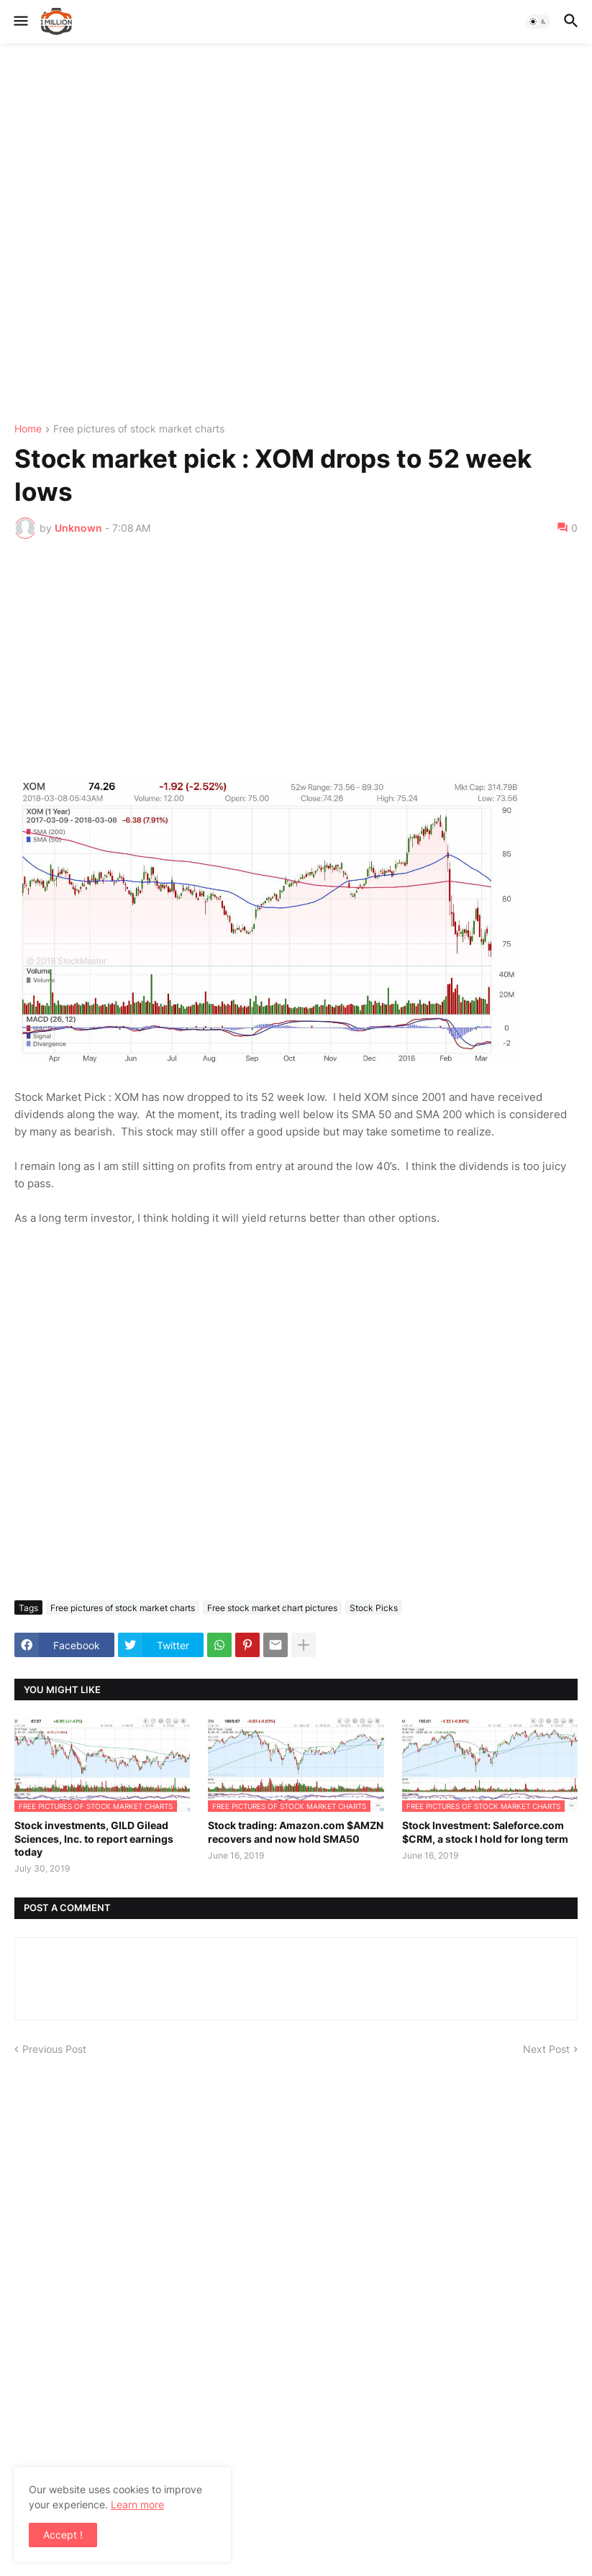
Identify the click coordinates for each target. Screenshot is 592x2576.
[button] (20, 21)
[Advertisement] (296, 233)
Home (28, 429)
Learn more (137, 2504)
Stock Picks (374, 1607)
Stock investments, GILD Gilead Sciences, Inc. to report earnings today (93, 1838)
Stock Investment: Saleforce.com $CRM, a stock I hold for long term (485, 1831)
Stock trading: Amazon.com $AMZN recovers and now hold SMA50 (295, 1831)
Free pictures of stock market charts (138, 429)
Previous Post (54, 2049)
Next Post (546, 2049)
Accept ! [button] (63, 2535)
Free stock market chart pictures (272, 1607)
